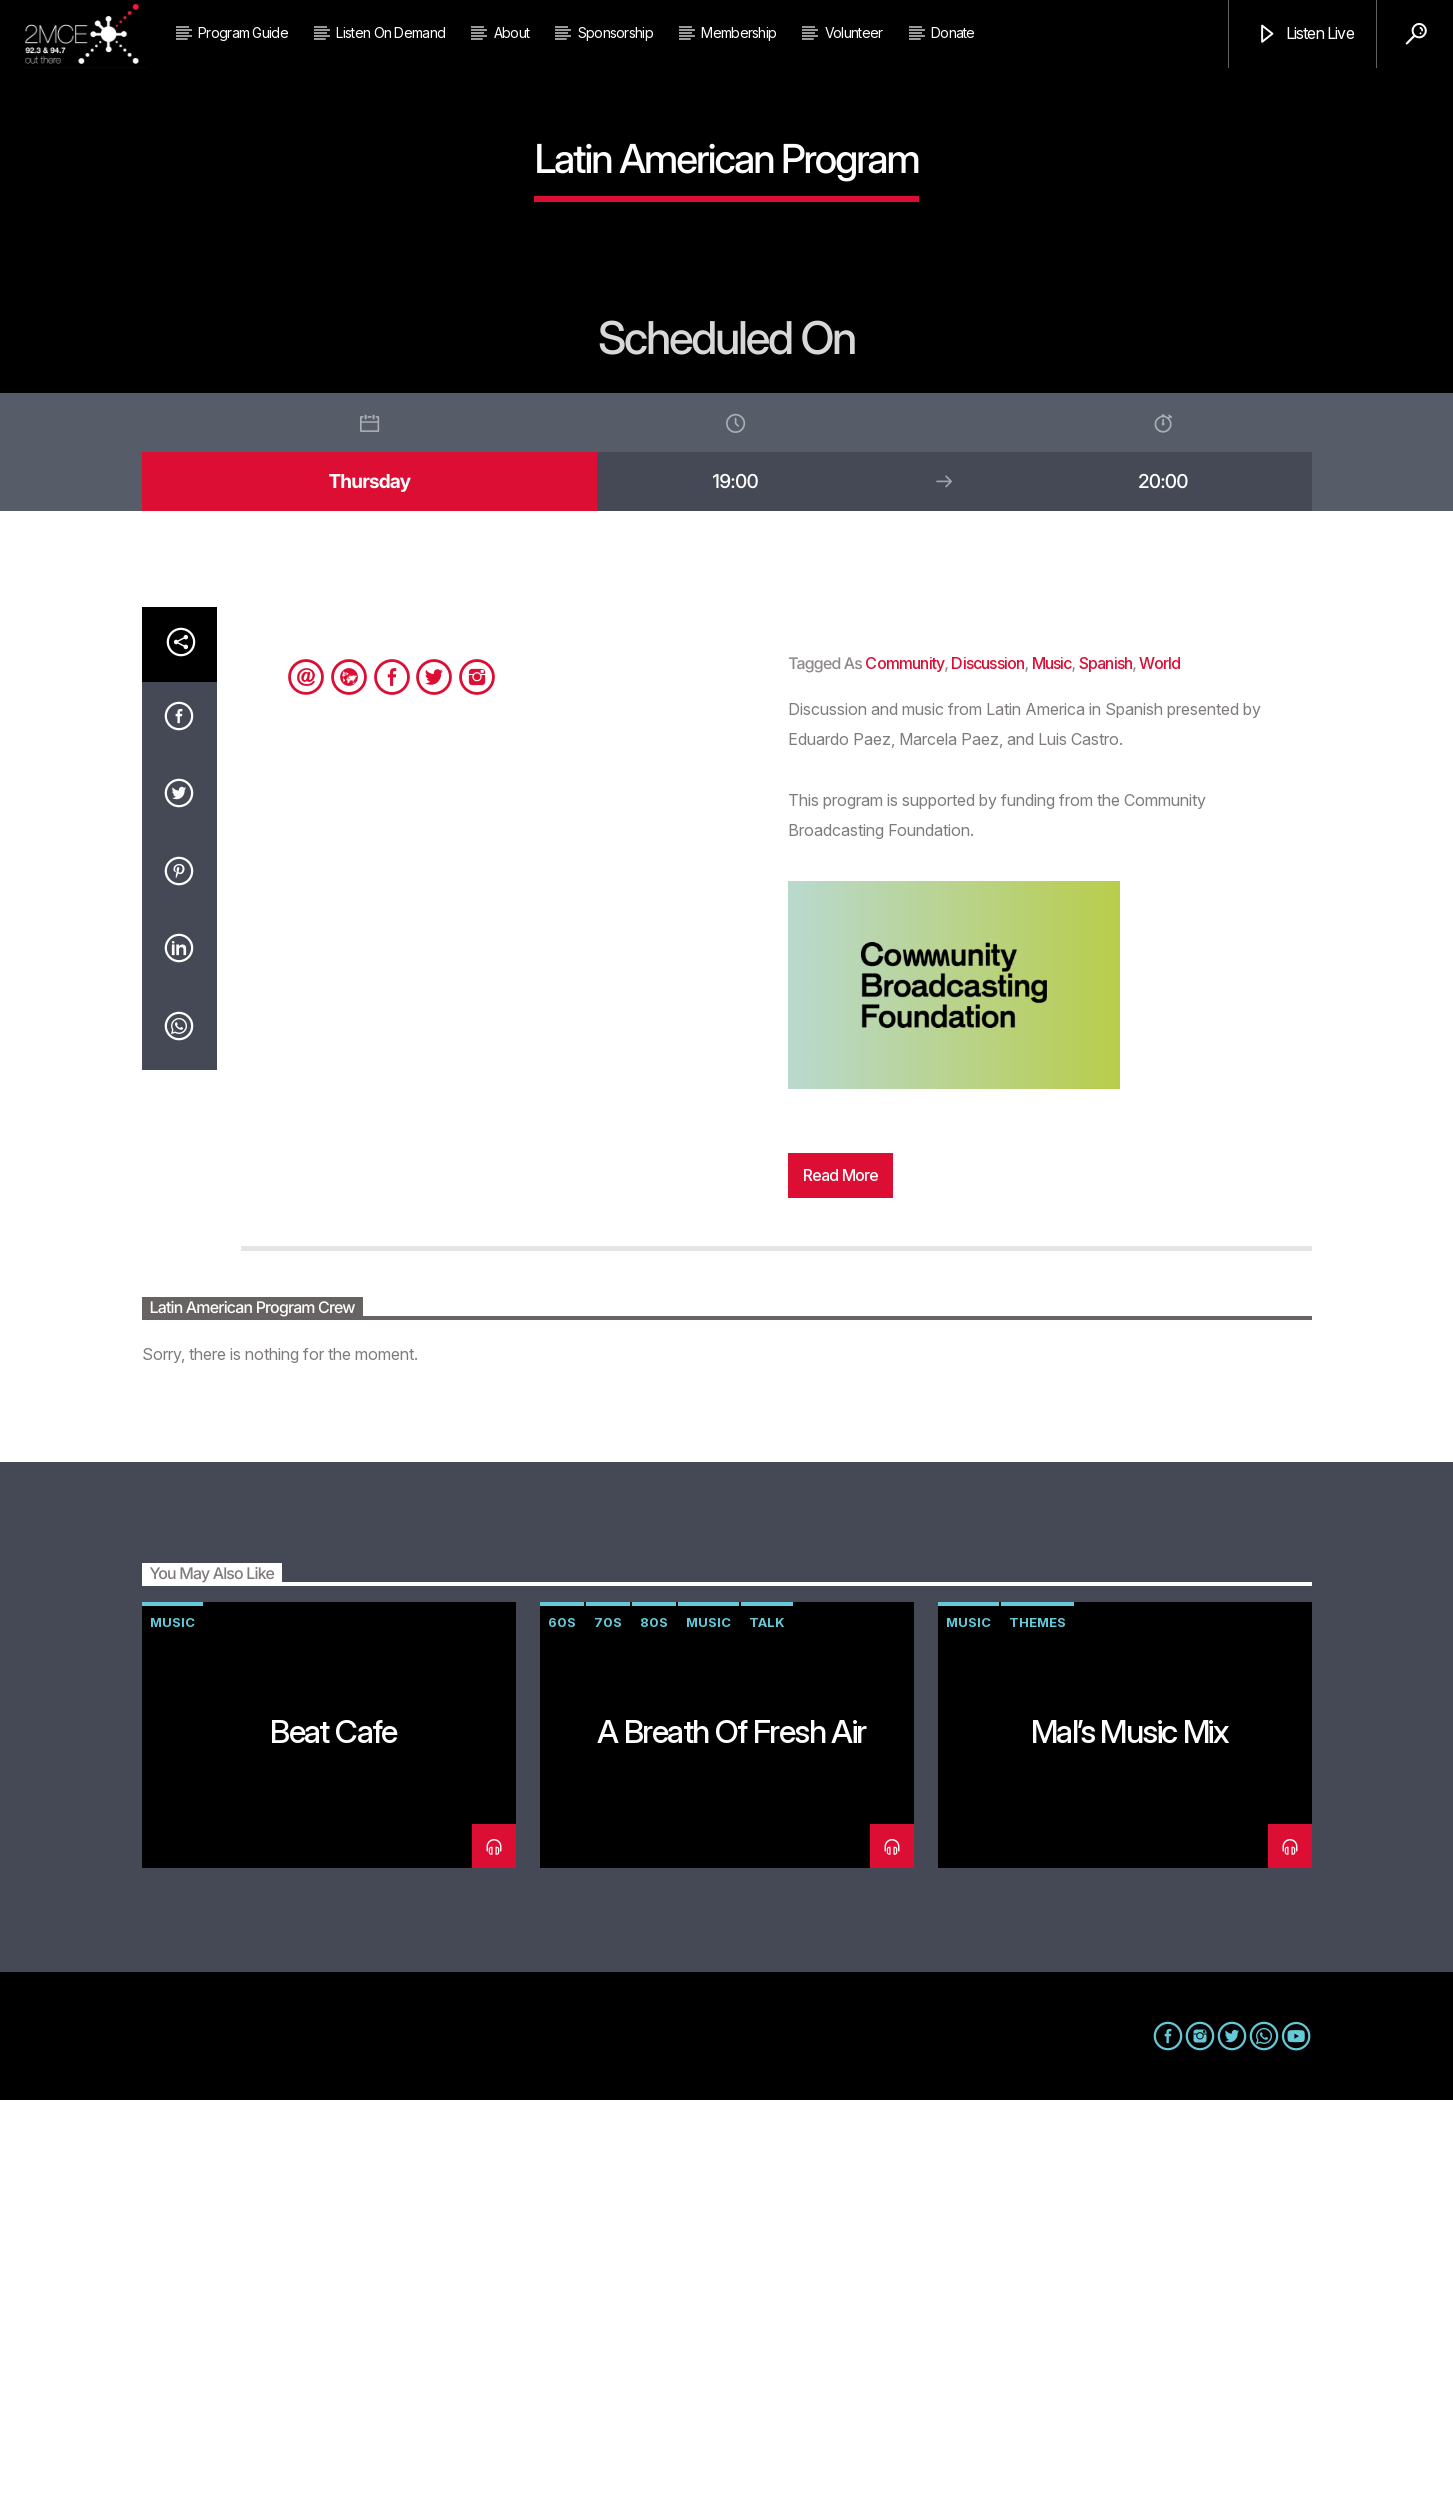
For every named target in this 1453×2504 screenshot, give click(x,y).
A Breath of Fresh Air (731, 2135)
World (1159, 1067)
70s (608, 2026)
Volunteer (854, 32)
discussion (987, 1067)
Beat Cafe (333, 2135)
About (512, 32)
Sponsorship (615, 32)
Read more (841, 1579)
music (1052, 1067)
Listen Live (1304, 34)
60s (562, 2026)
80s (654, 2026)
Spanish (1105, 1067)
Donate (953, 32)
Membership (738, 32)
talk (767, 2026)
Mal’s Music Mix (1129, 2135)
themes (1037, 2026)
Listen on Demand (390, 32)
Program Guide (243, 32)
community (904, 1067)
